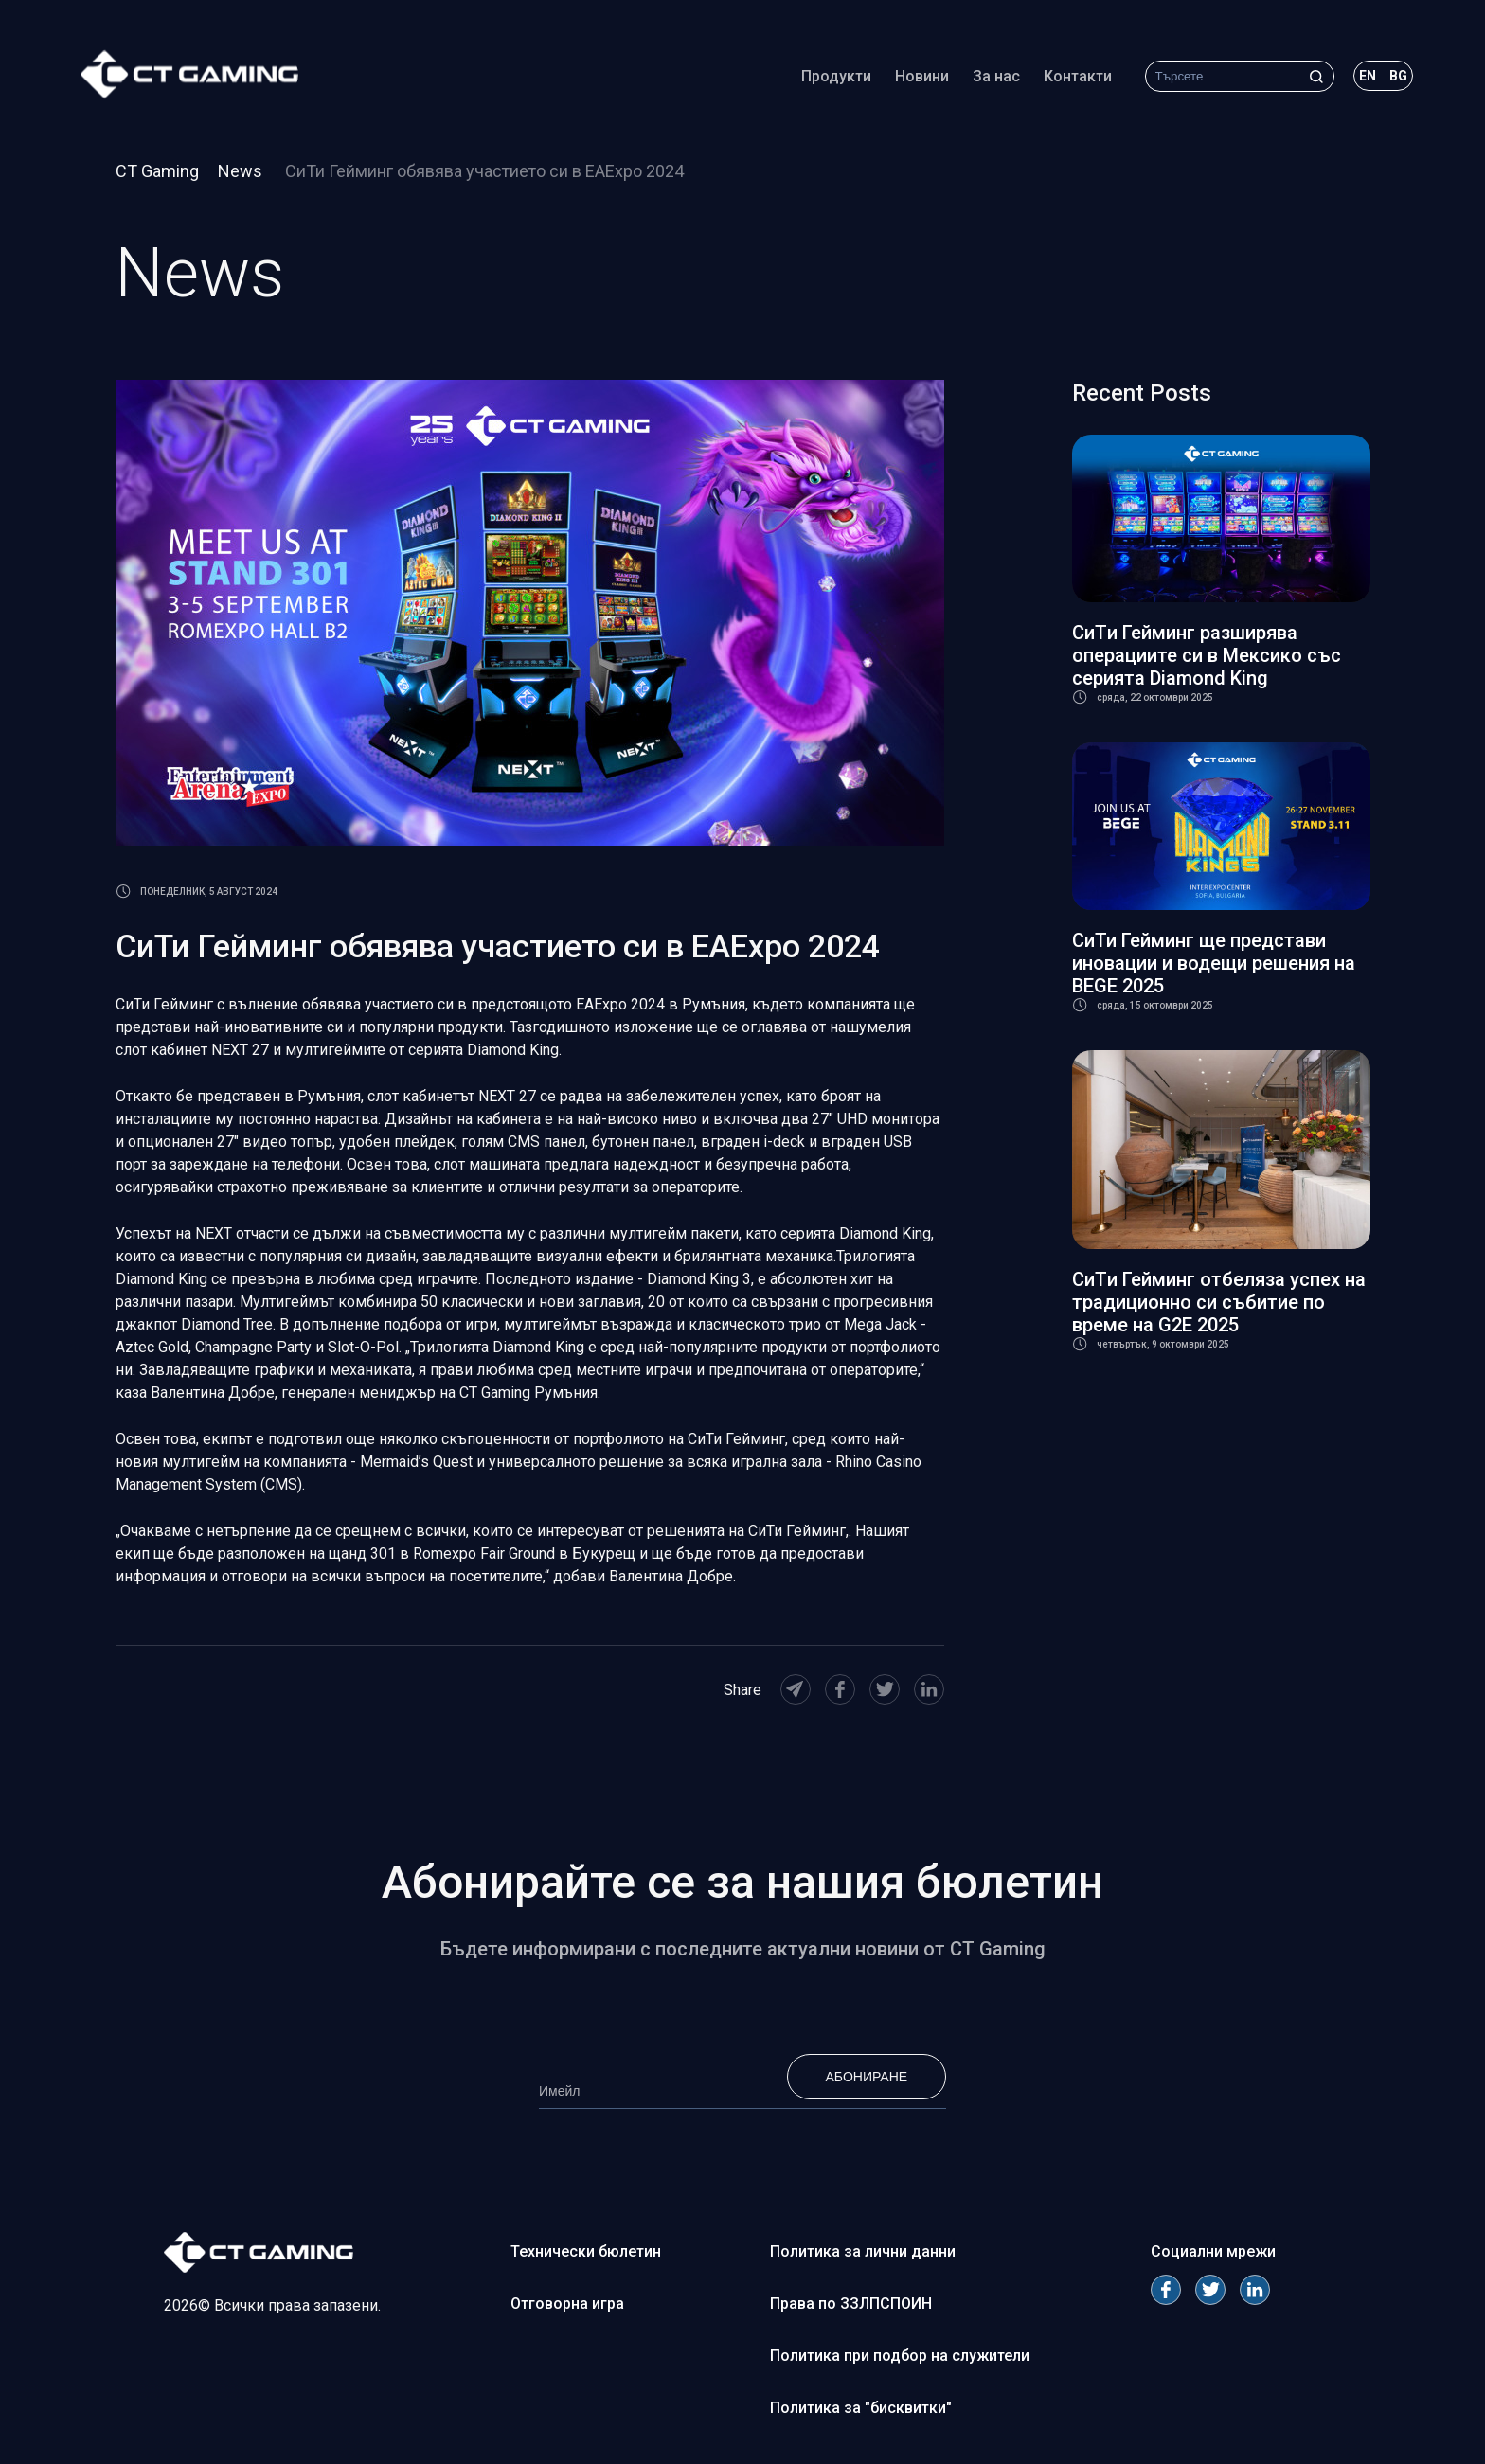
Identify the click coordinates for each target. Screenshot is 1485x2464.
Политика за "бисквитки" (861, 2408)
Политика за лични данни (863, 2251)
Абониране (866, 2076)
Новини (908, 80)
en (1353, 79)
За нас (982, 80)
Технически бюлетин (585, 2251)
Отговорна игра (567, 2303)
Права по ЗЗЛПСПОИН (851, 2303)
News (242, 171)
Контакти (1063, 80)
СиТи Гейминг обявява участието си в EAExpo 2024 (484, 171)
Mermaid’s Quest (416, 1462)
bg (1384, 79)
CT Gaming (157, 171)
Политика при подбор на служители (899, 2356)
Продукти (822, 80)
